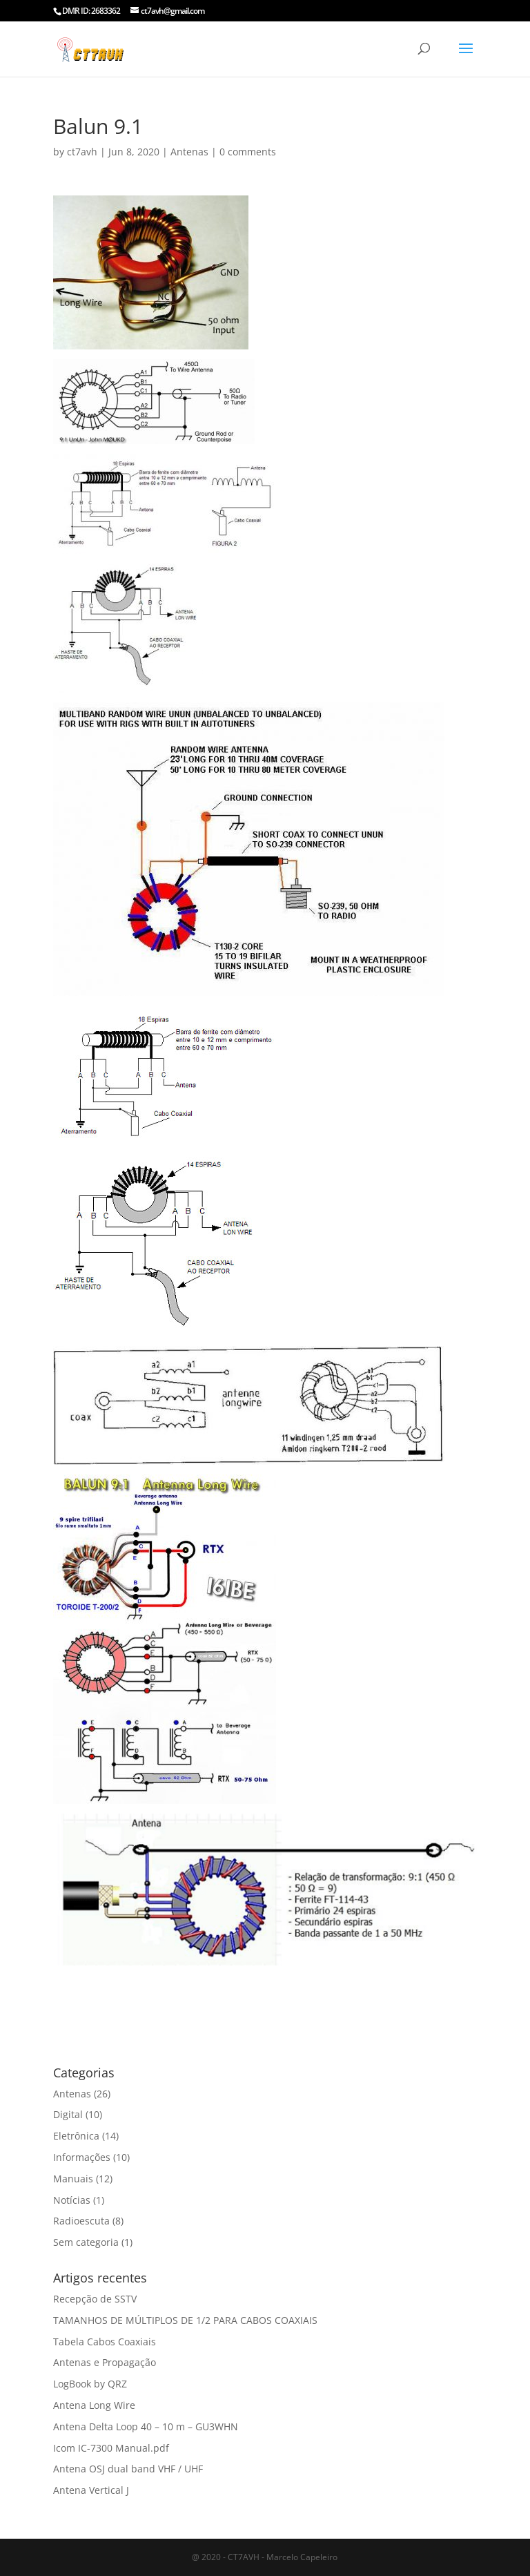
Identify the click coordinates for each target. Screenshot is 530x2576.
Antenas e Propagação (104, 2362)
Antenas (189, 151)
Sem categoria (86, 2242)
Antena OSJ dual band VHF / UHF (128, 2468)
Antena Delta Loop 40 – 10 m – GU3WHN (145, 2426)
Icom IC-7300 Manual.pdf (111, 2447)
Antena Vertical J (91, 2490)
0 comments (247, 151)
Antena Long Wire (94, 2405)
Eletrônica (76, 2135)
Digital (68, 2114)
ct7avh (82, 151)
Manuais (73, 2178)
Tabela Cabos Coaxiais (104, 2341)
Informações (81, 2157)
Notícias (71, 2200)
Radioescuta (81, 2220)
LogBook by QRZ (90, 2383)
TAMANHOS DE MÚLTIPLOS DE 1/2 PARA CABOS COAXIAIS (185, 2320)
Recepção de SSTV (95, 2298)
